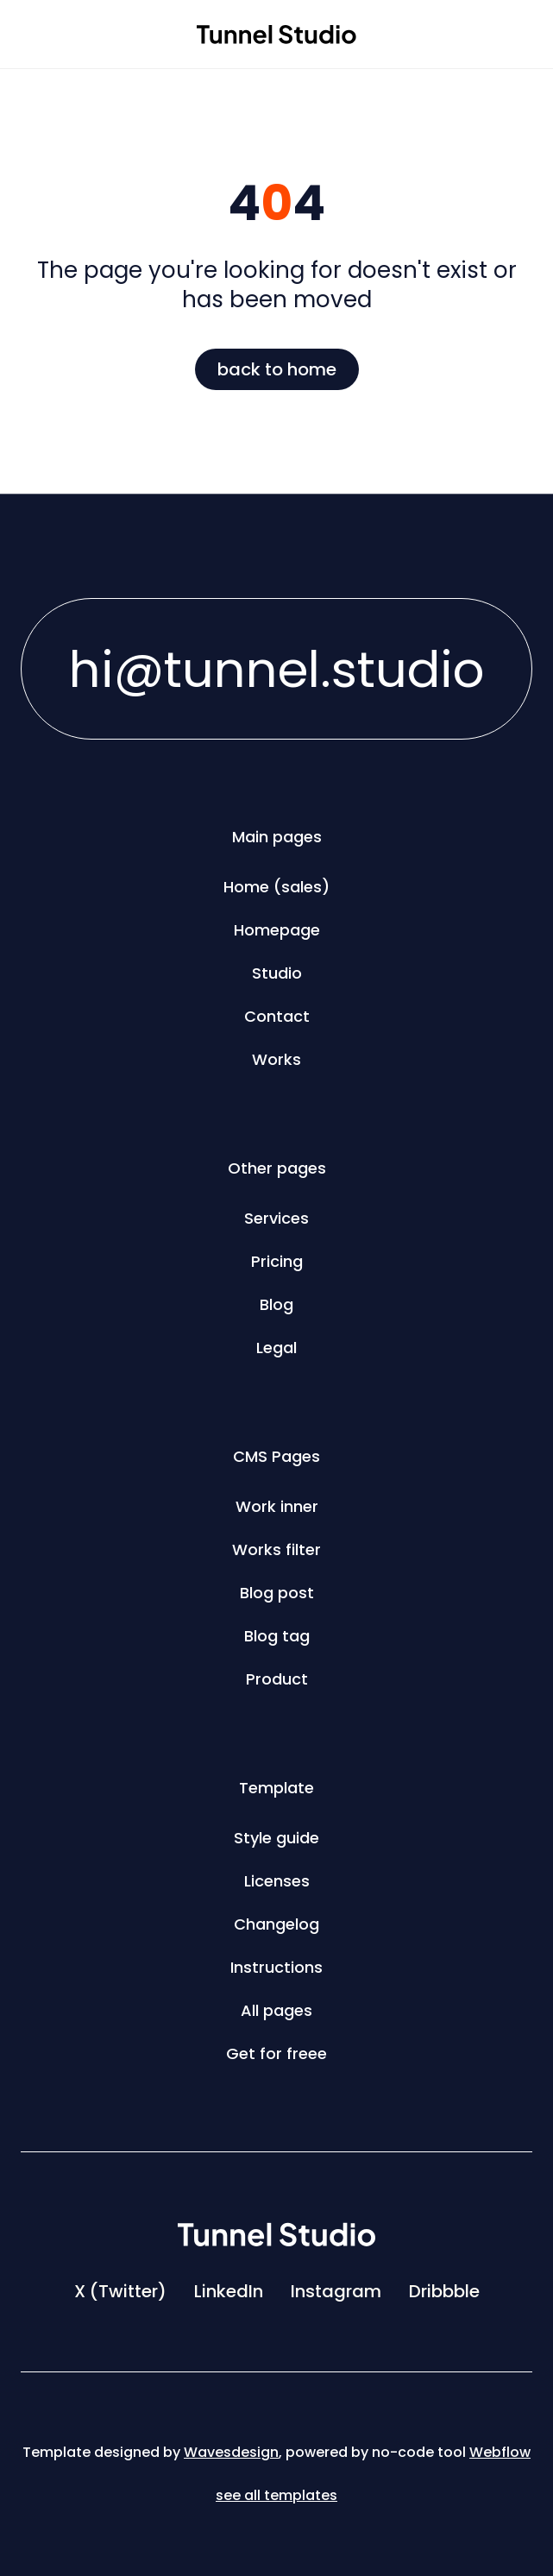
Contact (277, 1016)
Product (277, 1679)
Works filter (276, 1549)
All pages (276, 2010)
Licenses (277, 1881)
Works (276, 1059)
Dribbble (444, 2291)
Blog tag (277, 1636)
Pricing (277, 1261)
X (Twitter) (120, 2291)
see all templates (276, 2495)
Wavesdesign (231, 2452)
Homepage (277, 930)
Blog (276, 1304)
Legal (276, 1347)
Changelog (276, 1924)
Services (276, 1218)
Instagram (336, 2291)
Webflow (500, 2452)
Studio (277, 973)
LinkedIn (228, 2291)
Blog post (277, 1592)
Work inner (277, 1506)
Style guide (276, 1838)
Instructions (276, 1967)
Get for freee (276, 2053)
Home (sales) (276, 887)
